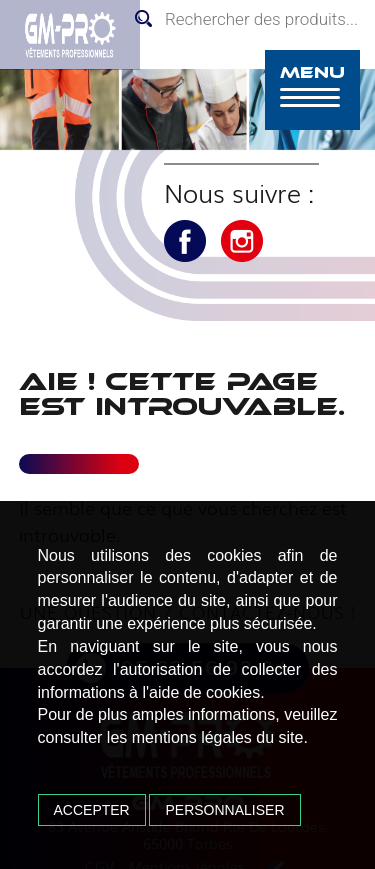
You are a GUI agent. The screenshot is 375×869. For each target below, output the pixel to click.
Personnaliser (224, 810)
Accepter (92, 810)
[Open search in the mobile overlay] (250, 19)
